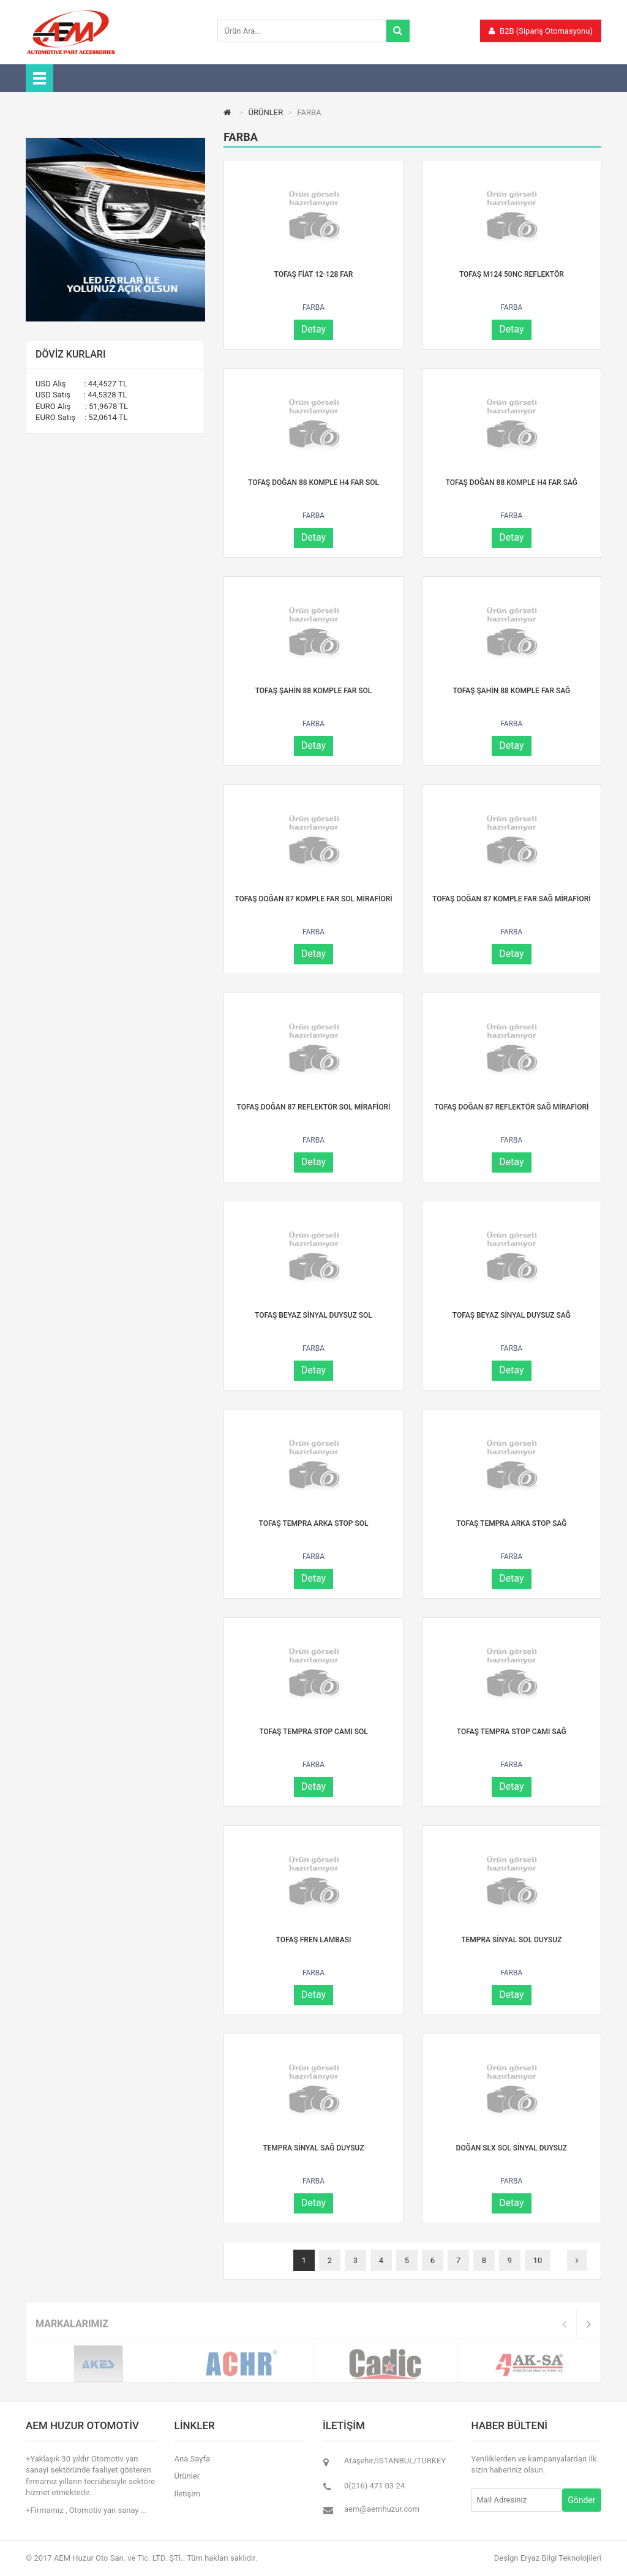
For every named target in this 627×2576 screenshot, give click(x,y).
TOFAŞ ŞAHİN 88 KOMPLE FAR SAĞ (511, 690)
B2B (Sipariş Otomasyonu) (541, 31)
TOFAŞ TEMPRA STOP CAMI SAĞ (511, 1731)
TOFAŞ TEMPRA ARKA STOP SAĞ (511, 1523)
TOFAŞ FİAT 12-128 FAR (313, 274)
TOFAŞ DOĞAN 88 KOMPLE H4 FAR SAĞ (511, 482)
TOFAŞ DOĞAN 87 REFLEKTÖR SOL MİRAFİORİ (314, 1107)
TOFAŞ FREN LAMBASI (313, 1940)
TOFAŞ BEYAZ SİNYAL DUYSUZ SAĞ (511, 1315)
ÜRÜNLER (266, 112)
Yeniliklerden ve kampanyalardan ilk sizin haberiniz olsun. (534, 2464)
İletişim (187, 2493)
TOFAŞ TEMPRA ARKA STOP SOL (313, 1523)
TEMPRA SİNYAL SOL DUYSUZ (511, 1940)
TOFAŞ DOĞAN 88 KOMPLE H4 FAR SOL (313, 482)
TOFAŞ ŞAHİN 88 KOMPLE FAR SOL (313, 690)
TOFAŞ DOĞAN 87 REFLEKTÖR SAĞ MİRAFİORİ (511, 1107)
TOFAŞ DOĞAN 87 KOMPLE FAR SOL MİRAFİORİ (313, 899)
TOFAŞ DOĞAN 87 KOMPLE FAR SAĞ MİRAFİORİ (511, 899)
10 (538, 2260)
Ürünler (187, 2475)
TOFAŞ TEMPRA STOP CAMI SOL (313, 1731)
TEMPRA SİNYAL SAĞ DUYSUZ (313, 2148)
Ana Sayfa (192, 2458)
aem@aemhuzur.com (381, 2509)
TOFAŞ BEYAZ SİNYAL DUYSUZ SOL (313, 1315)
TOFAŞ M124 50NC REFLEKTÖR (511, 274)
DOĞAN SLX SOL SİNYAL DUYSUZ (511, 2148)
